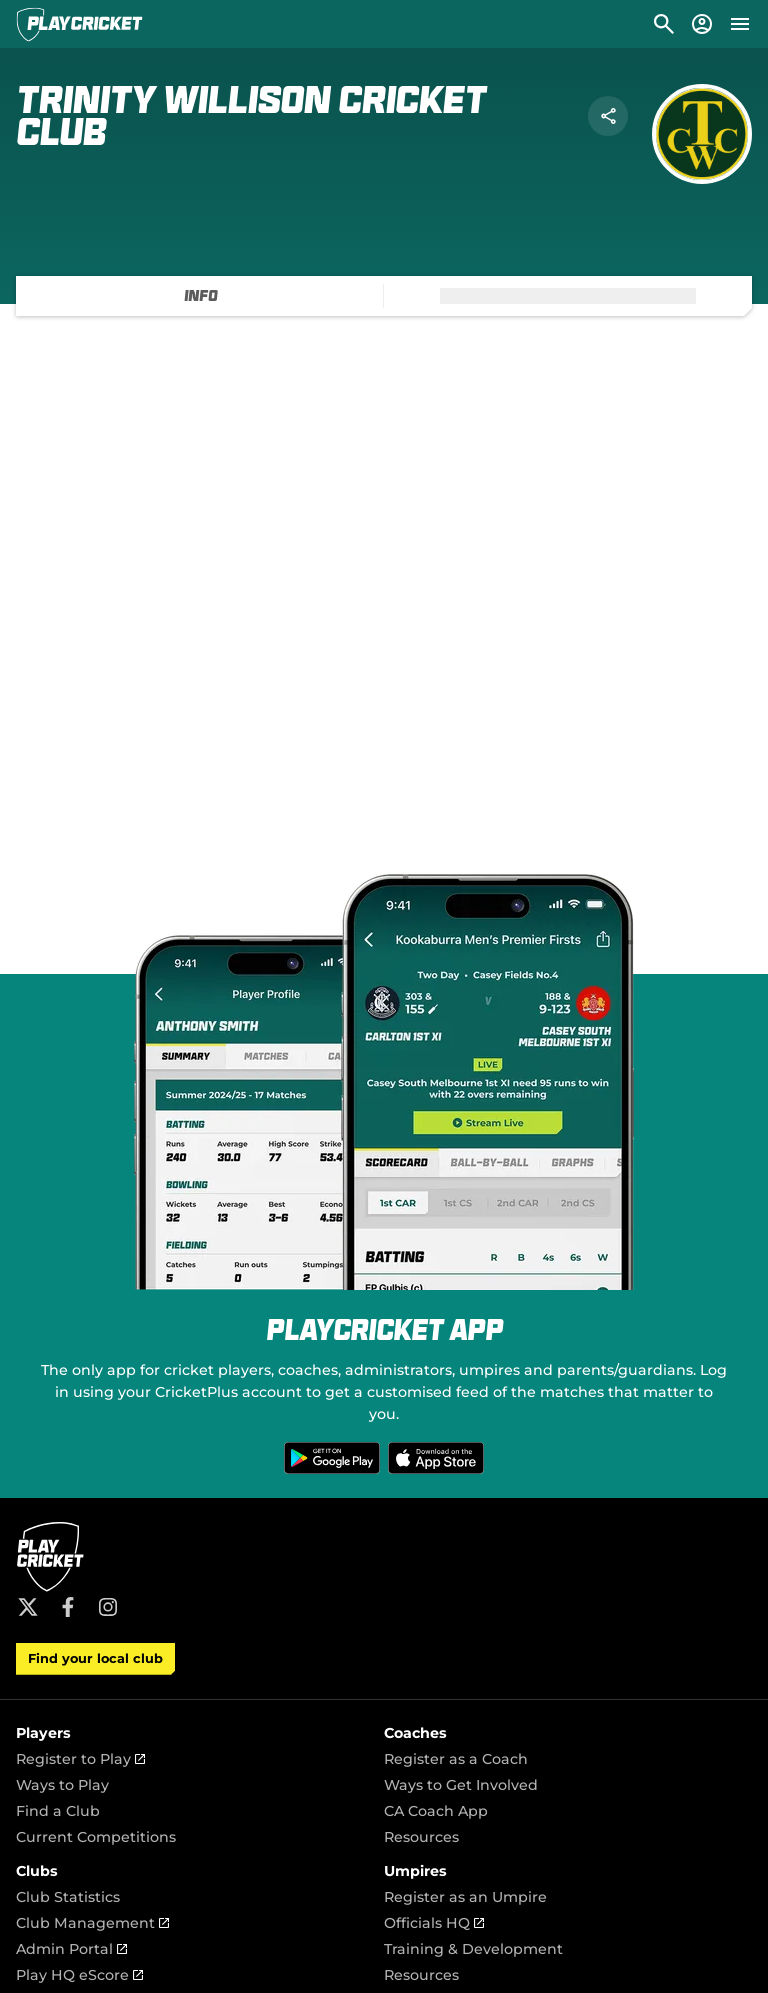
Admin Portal (71, 1949)
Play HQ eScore (79, 1975)
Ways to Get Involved (461, 1785)
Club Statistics (68, 1897)
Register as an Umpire (465, 1897)
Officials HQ (434, 1923)
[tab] (200, 296)
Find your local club (95, 1658)
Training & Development (473, 1949)
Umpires (415, 1871)
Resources (421, 1837)
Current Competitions (96, 1837)
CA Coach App (436, 1811)
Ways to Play (62, 1785)
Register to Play (80, 1759)
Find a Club (58, 1811)
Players (43, 1733)
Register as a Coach (456, 1759)
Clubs (37, 1871)
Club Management (92, 1923)
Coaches (415, 1733)
